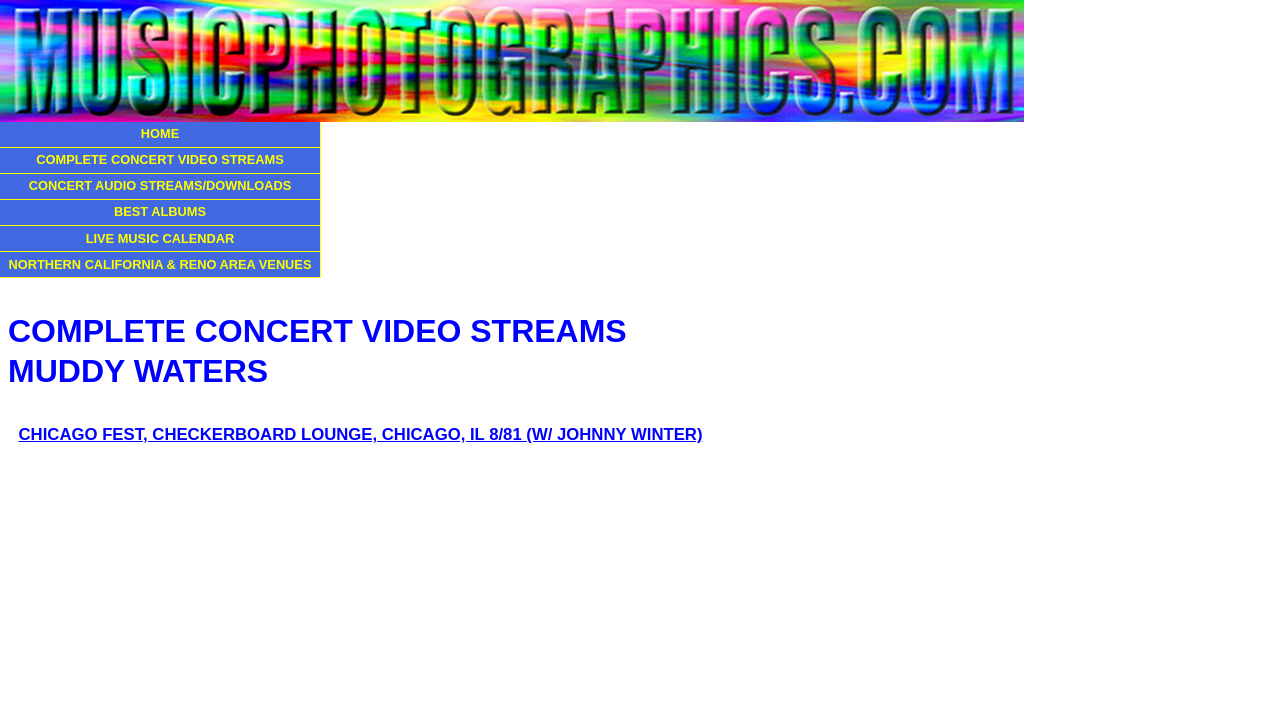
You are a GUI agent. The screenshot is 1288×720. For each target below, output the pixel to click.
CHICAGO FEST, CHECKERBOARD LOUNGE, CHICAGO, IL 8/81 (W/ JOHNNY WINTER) (361, 434)
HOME (160, 133)
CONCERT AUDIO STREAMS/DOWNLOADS (160, 185)
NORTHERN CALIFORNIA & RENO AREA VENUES (160, 264)
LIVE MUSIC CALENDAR (160, 238)
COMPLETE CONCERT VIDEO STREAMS (159, 159)
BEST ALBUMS (160, 211)
